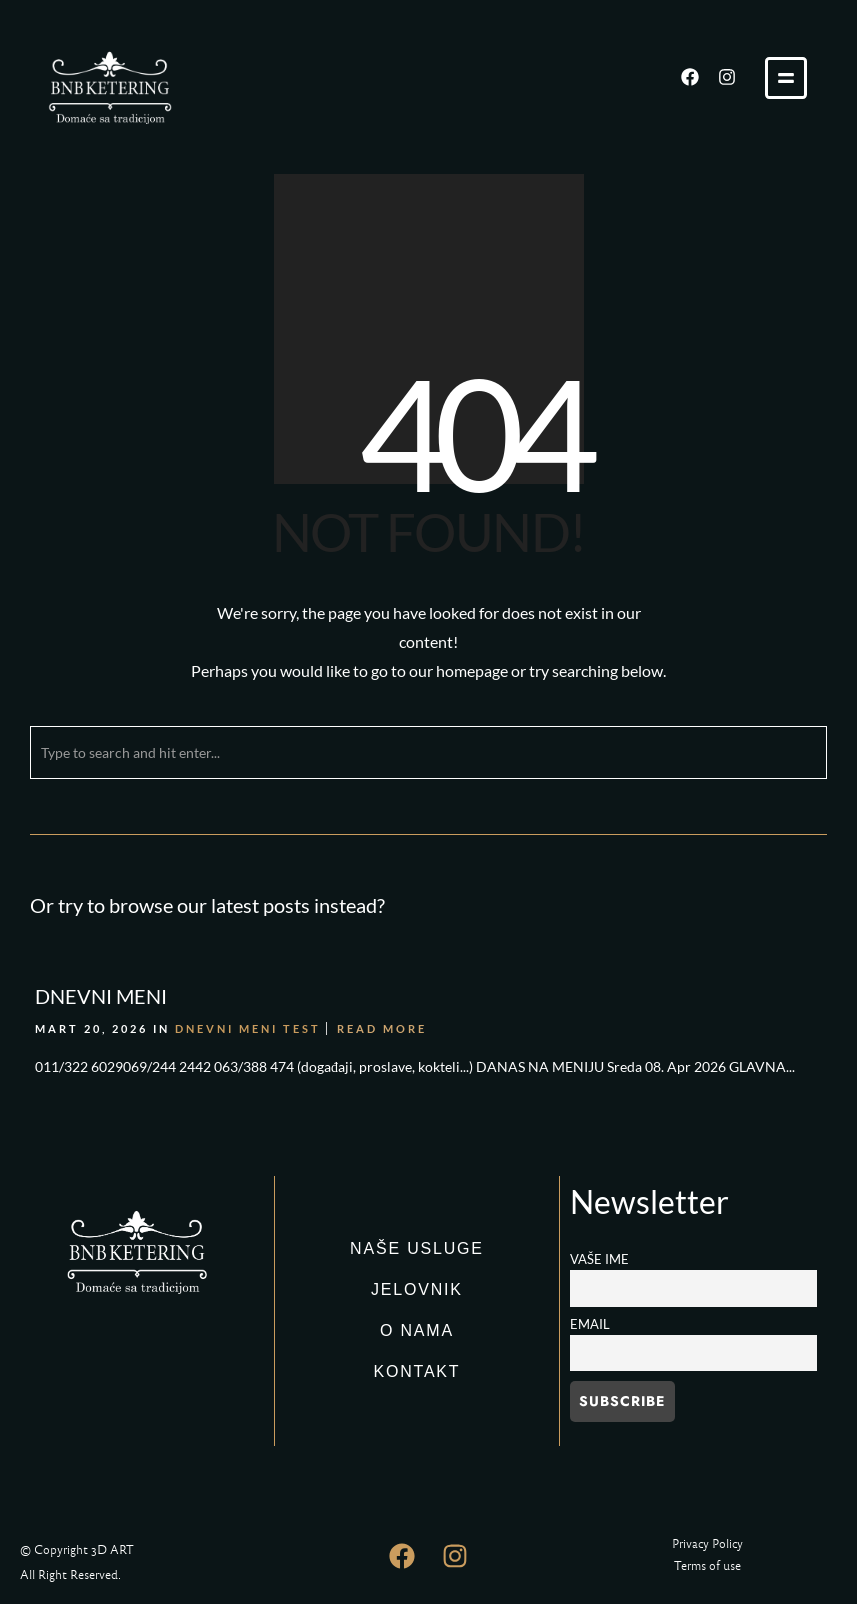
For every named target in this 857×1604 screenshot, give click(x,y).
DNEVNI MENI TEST (248, 1028)
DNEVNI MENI (101, 996)
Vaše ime (599, 1259)
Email (590, 1324)
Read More (382, 1028)
